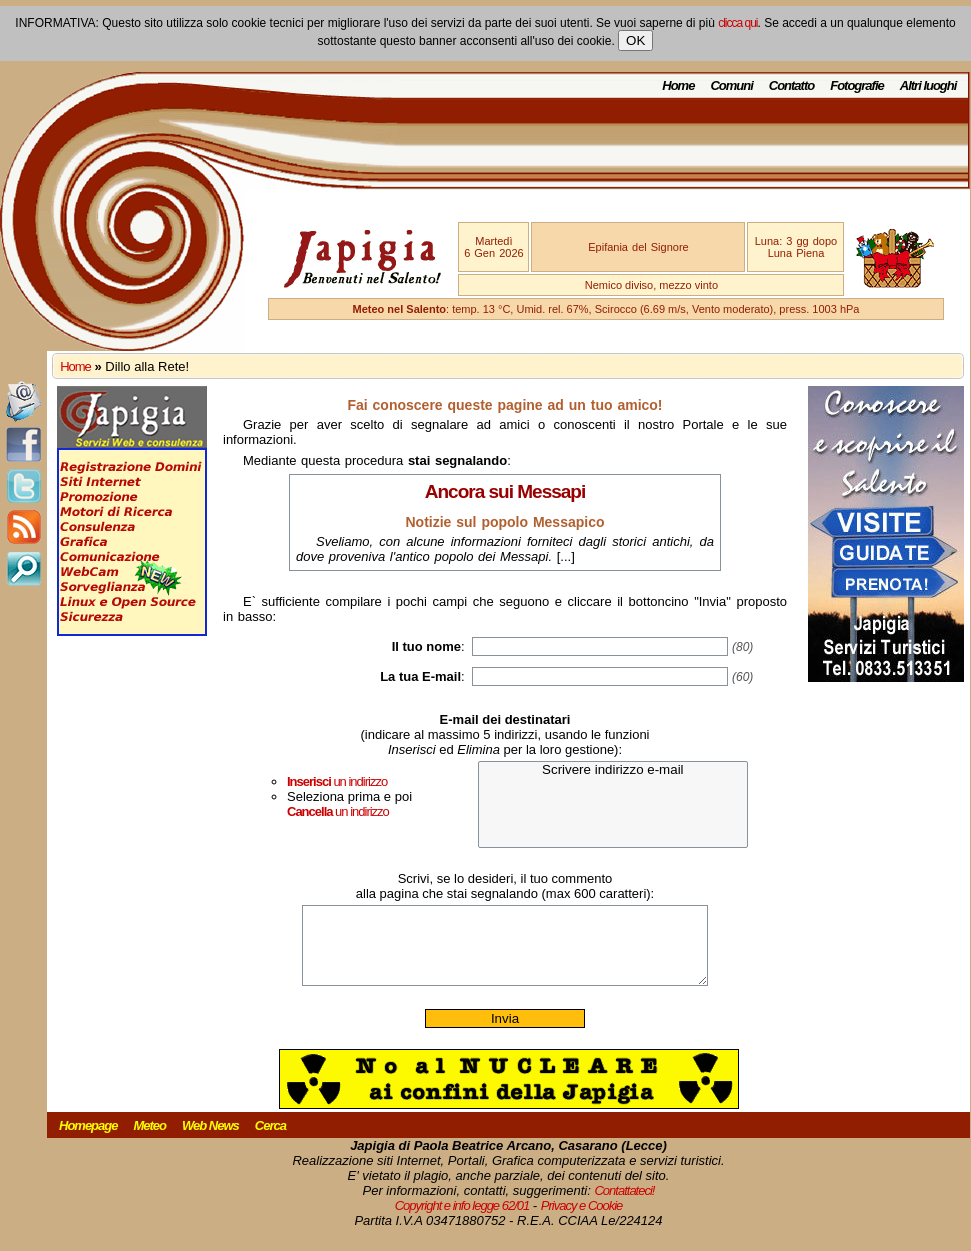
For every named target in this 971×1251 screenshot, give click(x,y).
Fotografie (857, 85)
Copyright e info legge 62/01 (462, 1220)
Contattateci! (624, 1205)
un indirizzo (337, 781)
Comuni (731, 85)
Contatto (791, 85)
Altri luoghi (928, 85)
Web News (210, 1140)
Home (678, 85)
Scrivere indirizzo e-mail (613, 770)
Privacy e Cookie (582, 1220)
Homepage (88, 1140)
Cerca (270, 1140)
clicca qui (737, 23)
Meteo (149, 1140)
